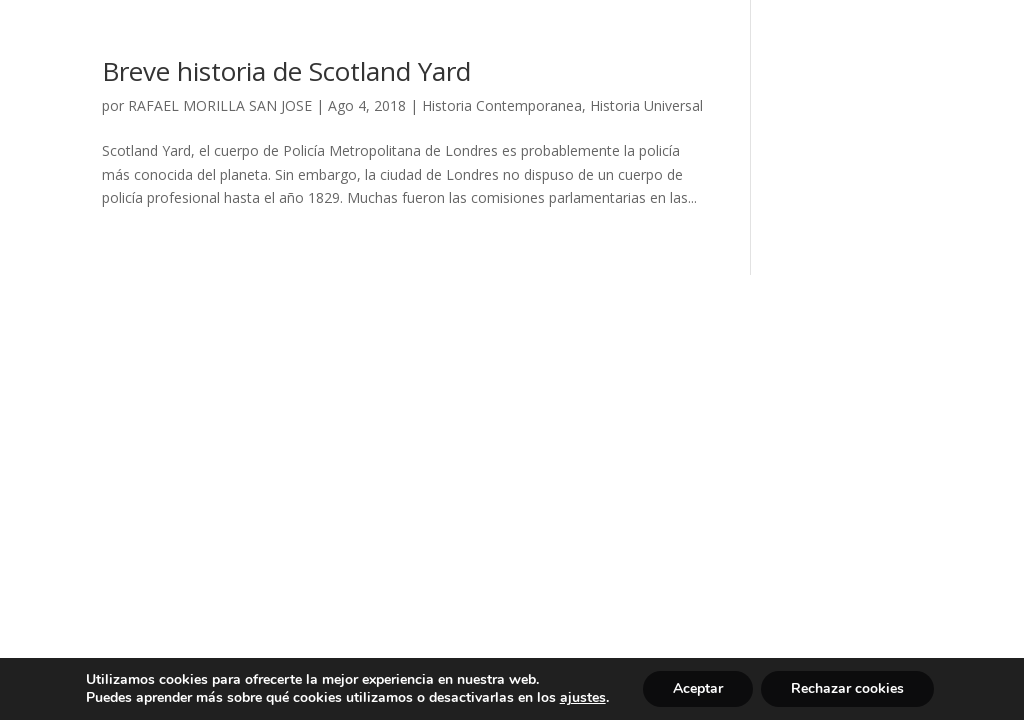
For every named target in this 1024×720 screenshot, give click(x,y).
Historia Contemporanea (502, 105)
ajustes (583, 698)
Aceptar (698, 688)
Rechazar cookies (847, 688)
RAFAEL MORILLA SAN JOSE (220, 105)
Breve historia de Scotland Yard (286, 71)
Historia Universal (646, 105)
